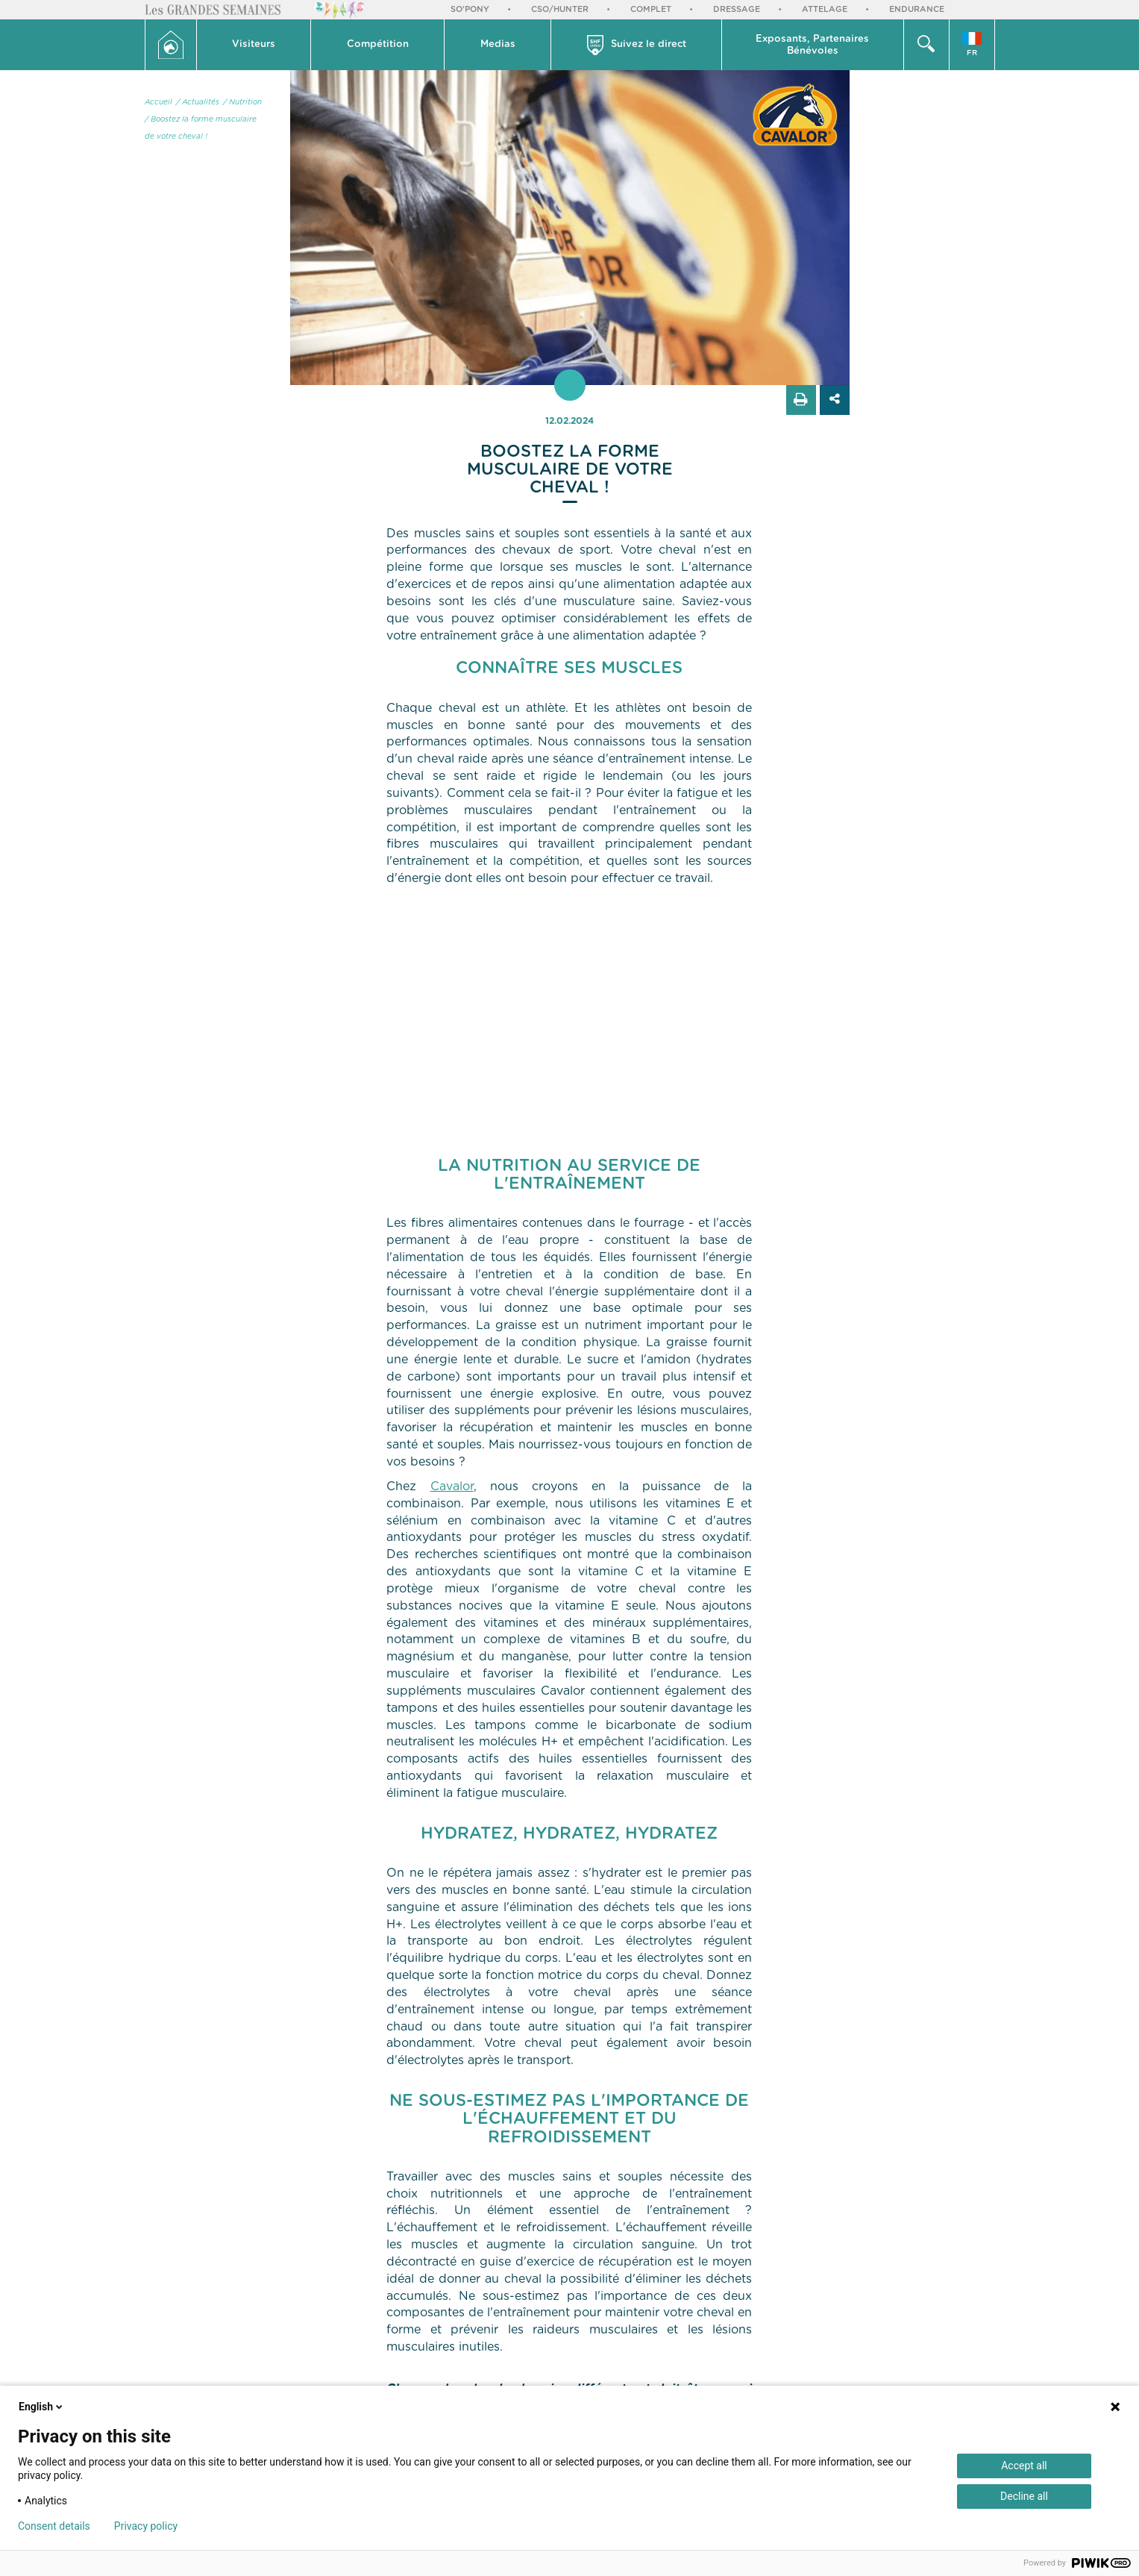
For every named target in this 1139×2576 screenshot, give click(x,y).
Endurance (916, 9)
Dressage (736, 9)
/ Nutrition (242, 102)
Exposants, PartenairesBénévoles (812, 45)
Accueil (158, 102)
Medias (497, 44)
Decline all (1024, 2496)
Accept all (1024, 2466)
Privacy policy (146, 2526)
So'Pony (470, 9)
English (42, 2407)
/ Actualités (197, 102)
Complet (650, 9)
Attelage (824, 9)
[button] (254, 44)
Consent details (54, 2526)
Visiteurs (253, 44)
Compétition (378, 44)
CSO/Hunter (560, 9)
